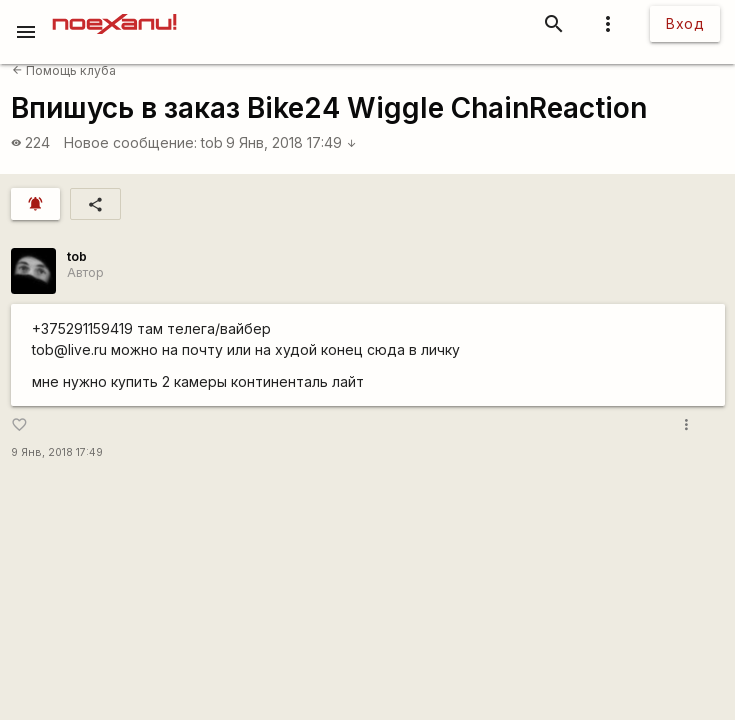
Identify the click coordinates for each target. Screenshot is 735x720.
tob (212, 142)
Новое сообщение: (130, 142)
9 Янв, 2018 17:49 (291, 142)
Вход (685, 23)
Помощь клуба (64, 70)
